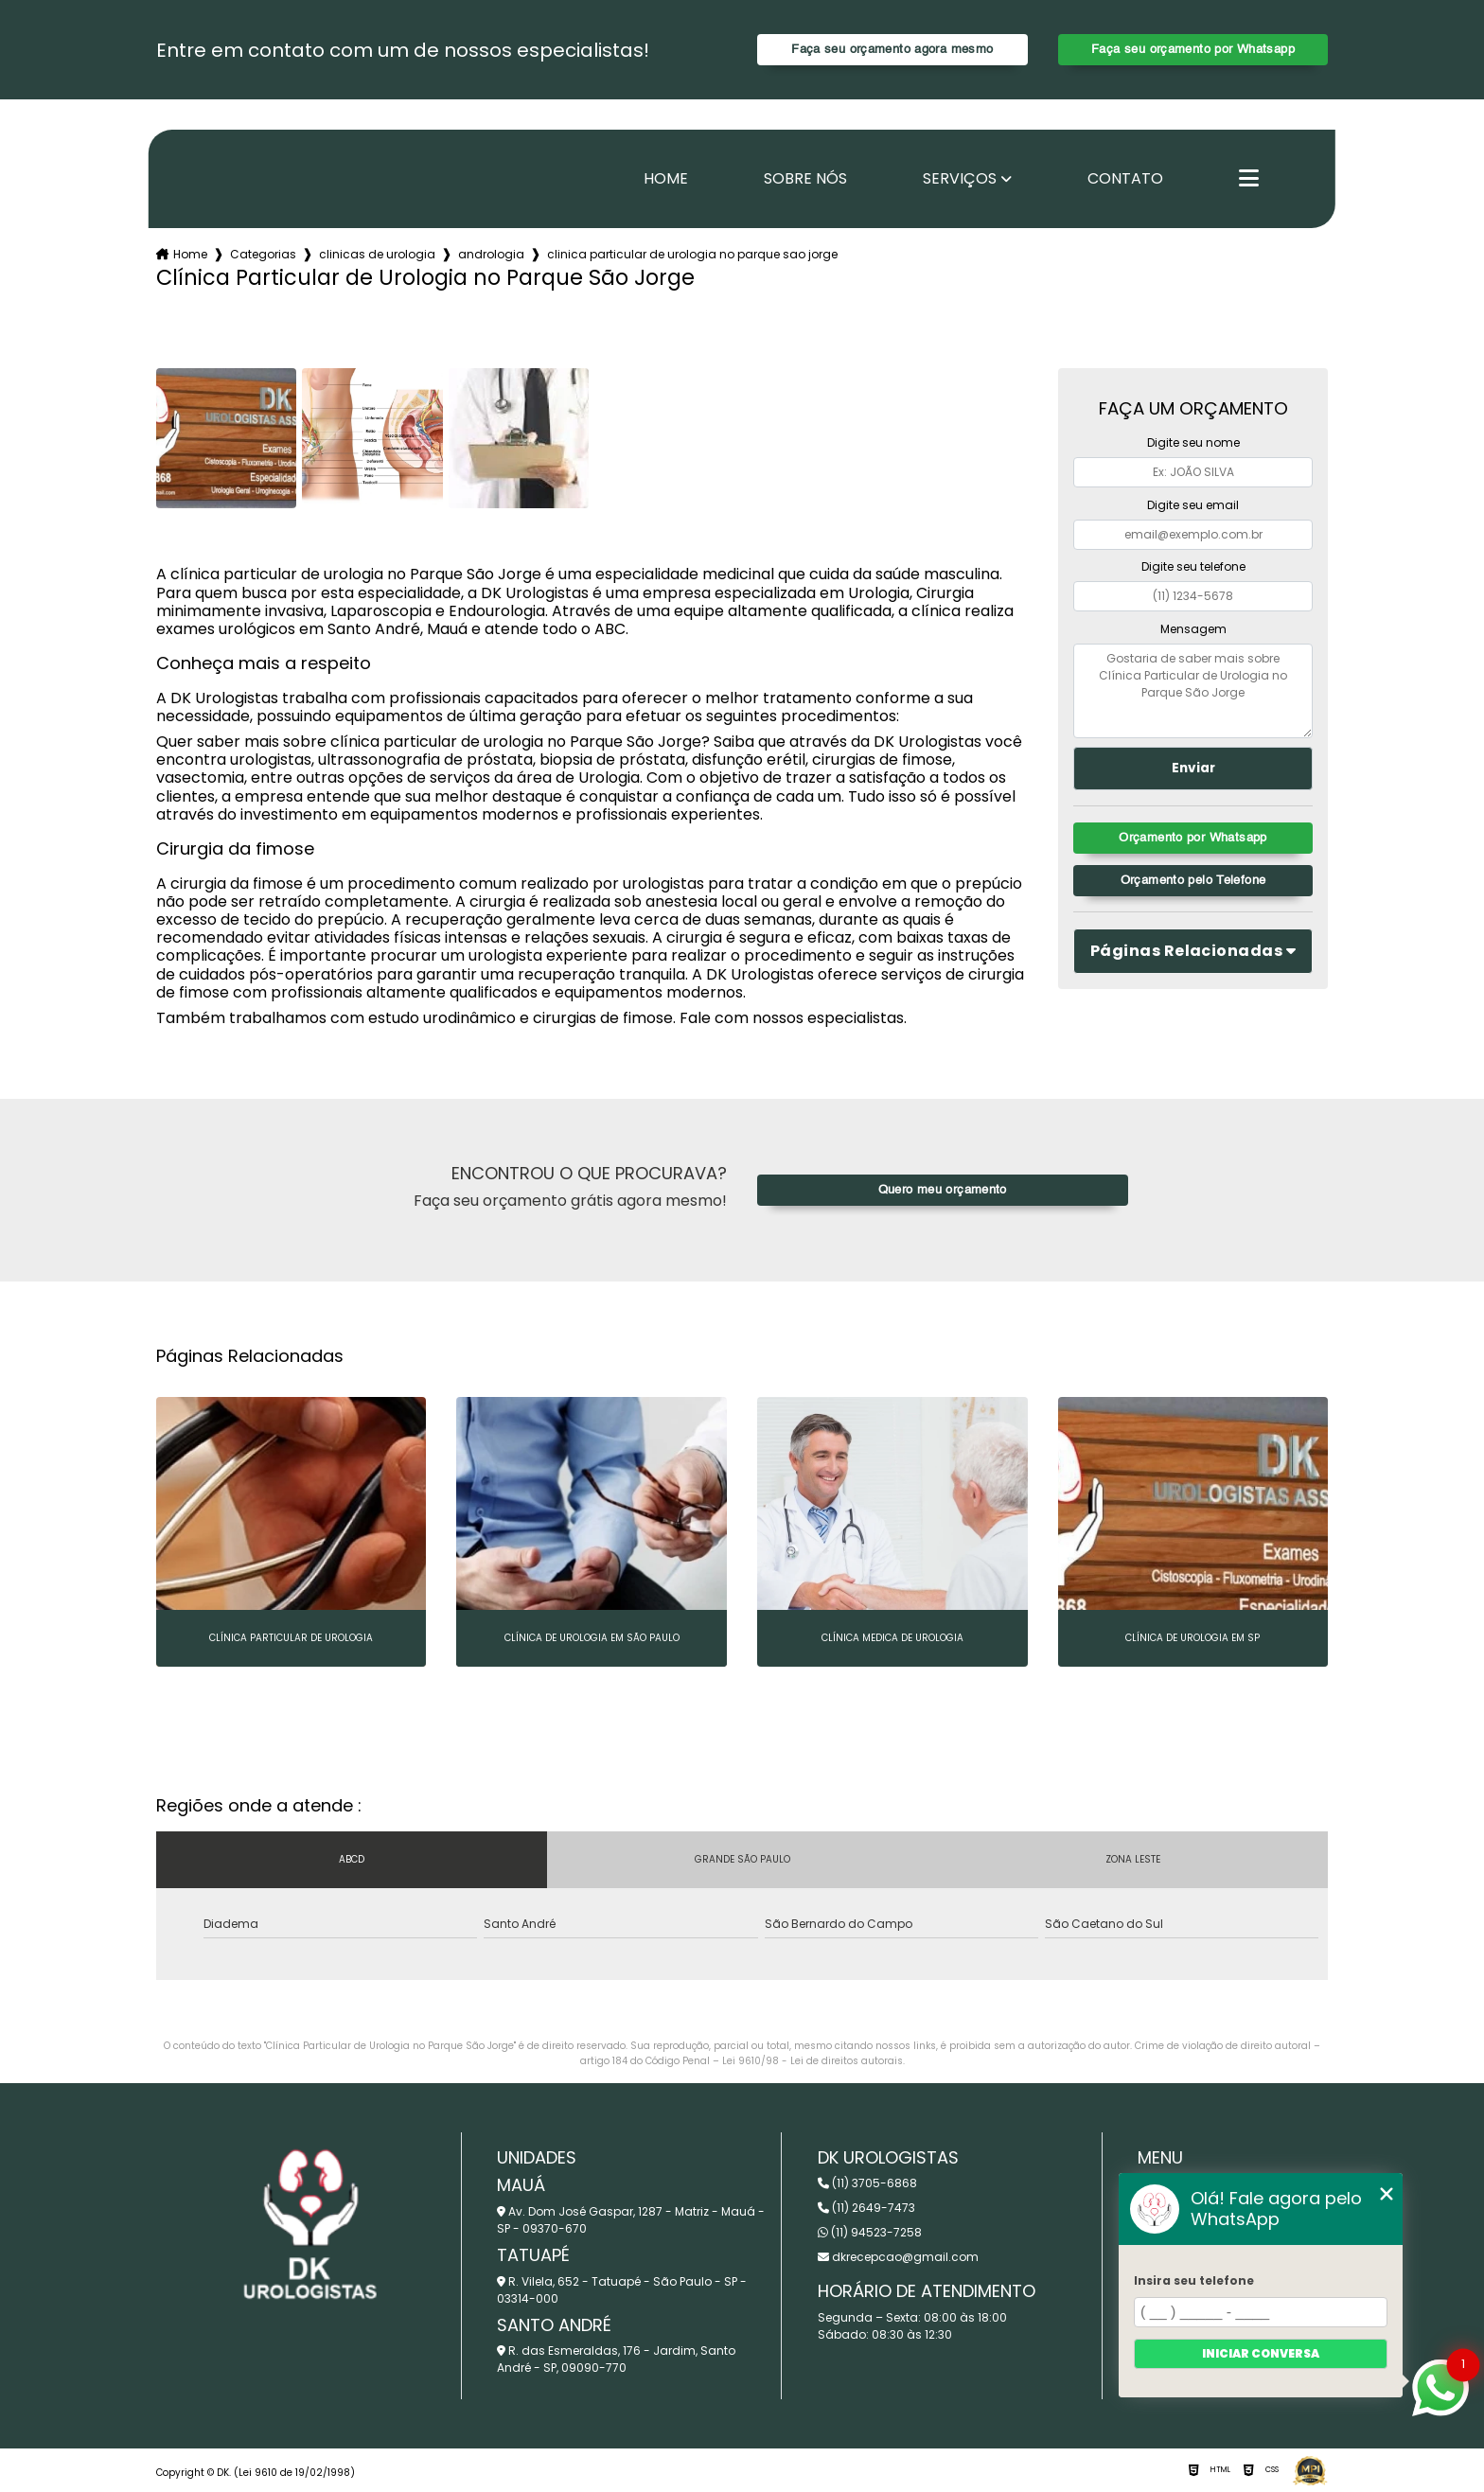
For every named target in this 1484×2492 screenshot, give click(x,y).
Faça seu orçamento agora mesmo (892, 50)
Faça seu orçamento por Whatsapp (1193, 50)
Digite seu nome (1193, 442)
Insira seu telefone (1194, 2280)
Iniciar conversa (1260, 2353)
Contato (1125, 178)
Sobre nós (805, 178)
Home (666, 178)
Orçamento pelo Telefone (1193, 881)
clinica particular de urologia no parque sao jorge (692, 254)
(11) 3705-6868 (867, 2183)
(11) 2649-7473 (866, 2208)
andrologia (491, 254)
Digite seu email (1193, 505)
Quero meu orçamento (942, 1190)
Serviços (960, 178)
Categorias (263, 254)
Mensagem (1193, 629)
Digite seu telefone (1193, 566)
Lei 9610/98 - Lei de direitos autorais (812, 2061)
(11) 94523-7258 (870, 2232)
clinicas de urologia (377, 254)
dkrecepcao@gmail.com (898, 2257)
